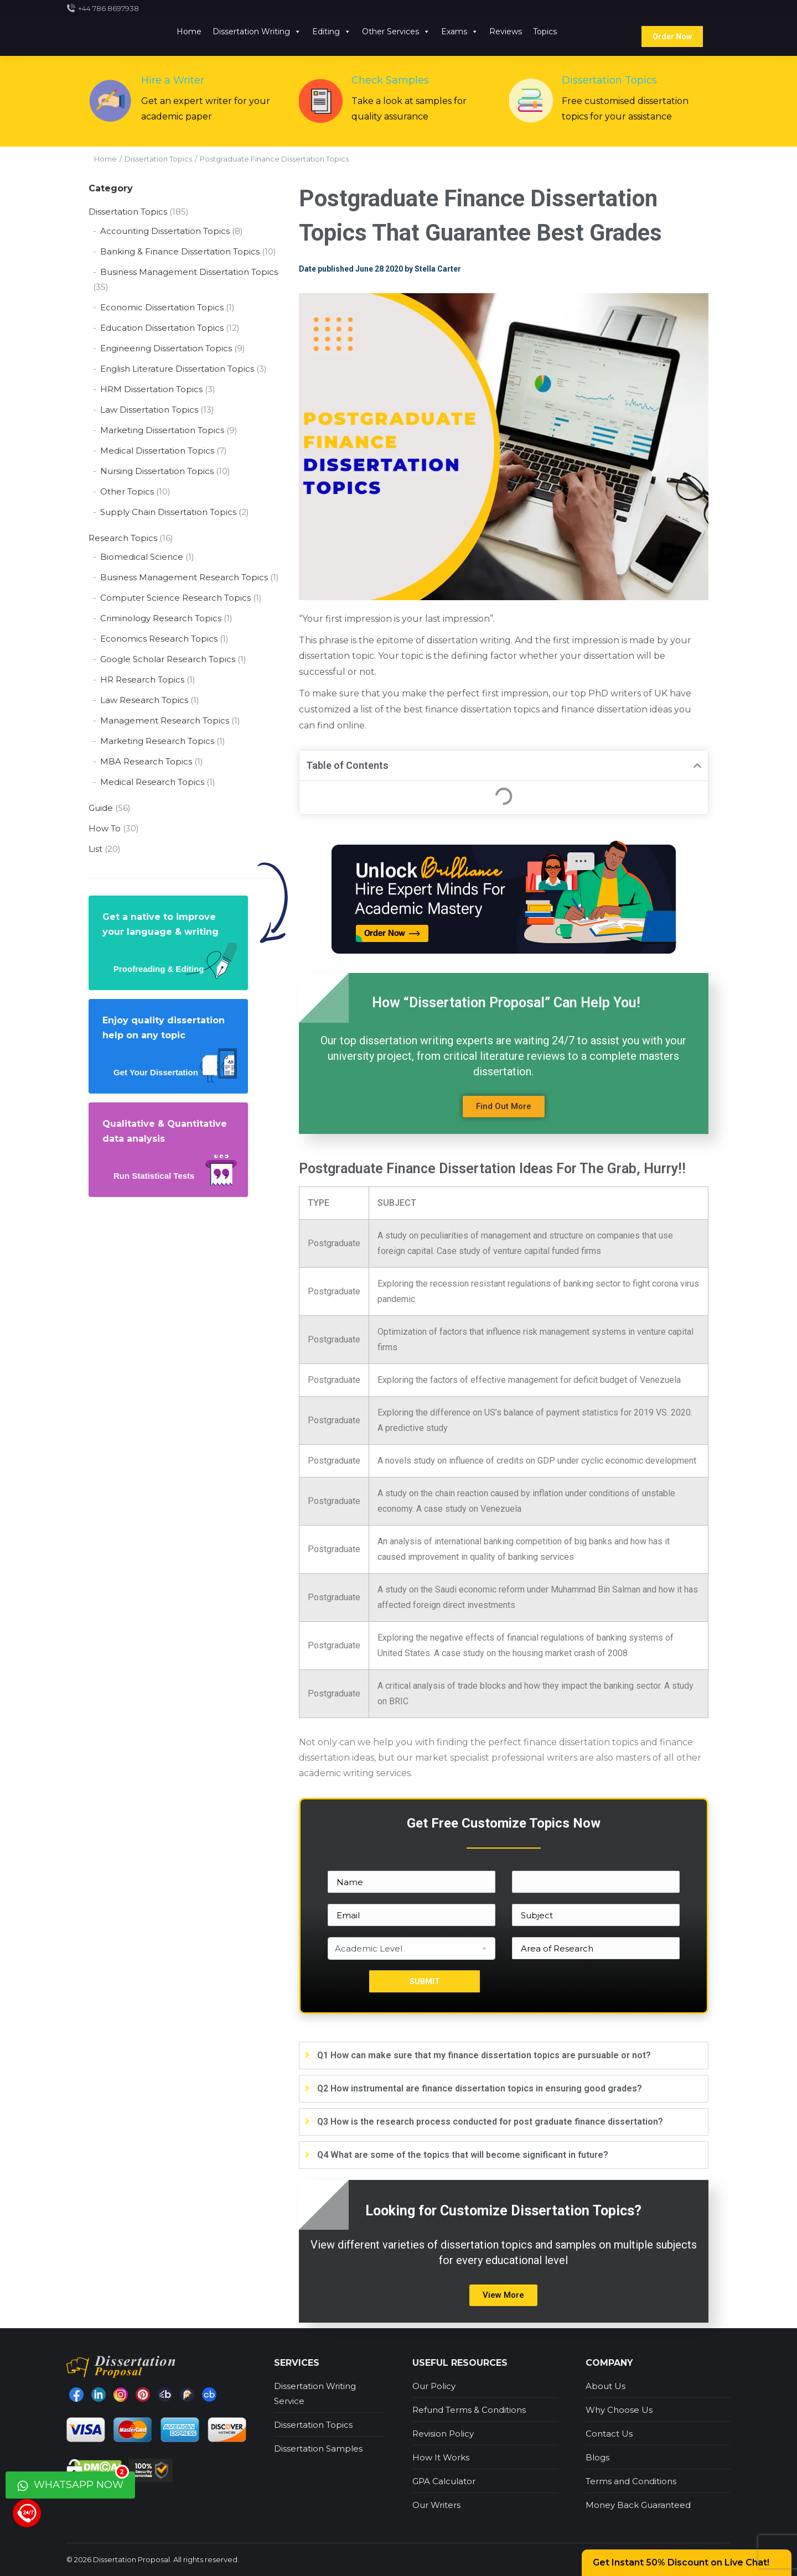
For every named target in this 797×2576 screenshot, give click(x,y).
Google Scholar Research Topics (167, 659)
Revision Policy (443, 2433)
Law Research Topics (144, 700)
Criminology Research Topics (160, 618)
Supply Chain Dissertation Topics (168, 512)
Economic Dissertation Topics (162, 307)
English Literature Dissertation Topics (177, 368)
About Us (605, 2386)
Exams (459, 32)
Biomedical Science (141, 556)
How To (105, 828)
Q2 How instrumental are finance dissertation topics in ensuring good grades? (479, 2088)
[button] (504, 1106)
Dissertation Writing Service (315, 2393)
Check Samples (390, 80)
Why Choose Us (619, 2410)
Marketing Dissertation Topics (162, 430)
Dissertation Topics (609, 80)
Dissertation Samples (318, 2448)
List (95, 849)
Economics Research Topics (159, 638)
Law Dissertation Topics (149, 409)
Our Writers (436, 2505)
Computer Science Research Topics (175, 597)
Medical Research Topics (152, 782)
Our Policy (434, 2386)
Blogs (597, 2457)
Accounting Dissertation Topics (165, 231)
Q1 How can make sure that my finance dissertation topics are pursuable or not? (484, 2055)
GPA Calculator (443, 2481)
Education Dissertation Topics (162, 327)
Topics (545, 32)
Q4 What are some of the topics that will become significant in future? (462, 2155)
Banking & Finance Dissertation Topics (180, 251)
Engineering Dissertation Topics (166, 348)
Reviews (505, 32)
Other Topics (127, 491)
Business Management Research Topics (184, 577)
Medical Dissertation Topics (157, 450)
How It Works (440, 2457)
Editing (331, 32)
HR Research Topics (142, 679)
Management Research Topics (164, 720)
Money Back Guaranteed (638, 2505)
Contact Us (609, 2433)
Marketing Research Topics (157, 741)
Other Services (396, 32)
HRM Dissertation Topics (151, 389)
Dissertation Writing (257, 32)
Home (189, 32)
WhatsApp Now (73, 2481)
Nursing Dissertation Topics (157, 471)
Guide (101, 808)
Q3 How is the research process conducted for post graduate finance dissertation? (490, 2121)
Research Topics (123, 538)
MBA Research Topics (146, 761)
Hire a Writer (172, 80)
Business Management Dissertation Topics (189, 272)
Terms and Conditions (631, 2481)
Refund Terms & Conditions (469, 2410)
